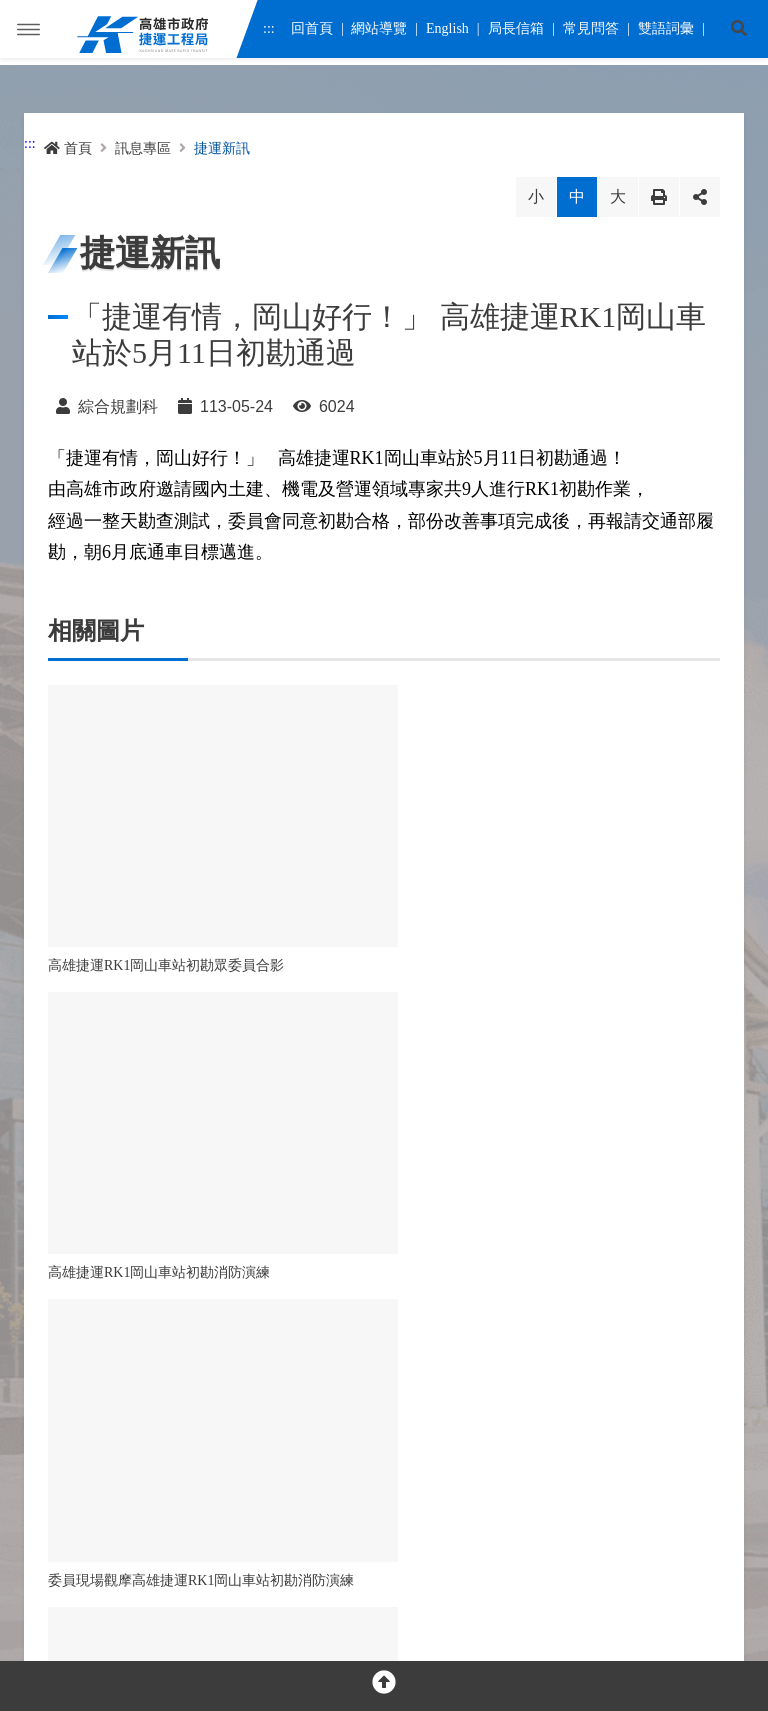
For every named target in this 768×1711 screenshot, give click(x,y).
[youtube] (147, 1403)
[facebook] (61, 1403)
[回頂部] (384, 1686)
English (447, 32)
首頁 (68, 148)
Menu (29, 36)
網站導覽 (379, 32)
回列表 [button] (324, 1140)
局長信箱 (516, 32)
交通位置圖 (366, 1468)
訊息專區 (143, 148)
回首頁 (311, 32)
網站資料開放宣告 (248, 1555)
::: (269, 32)
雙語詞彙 (665, 32)
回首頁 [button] (444, 1140)
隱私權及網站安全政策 (110, 1555)
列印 (659, 197)
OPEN (384, 1334)
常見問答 (590, 32)
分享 (700, 197)
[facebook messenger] (104, 1403)
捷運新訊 (222, 148)
